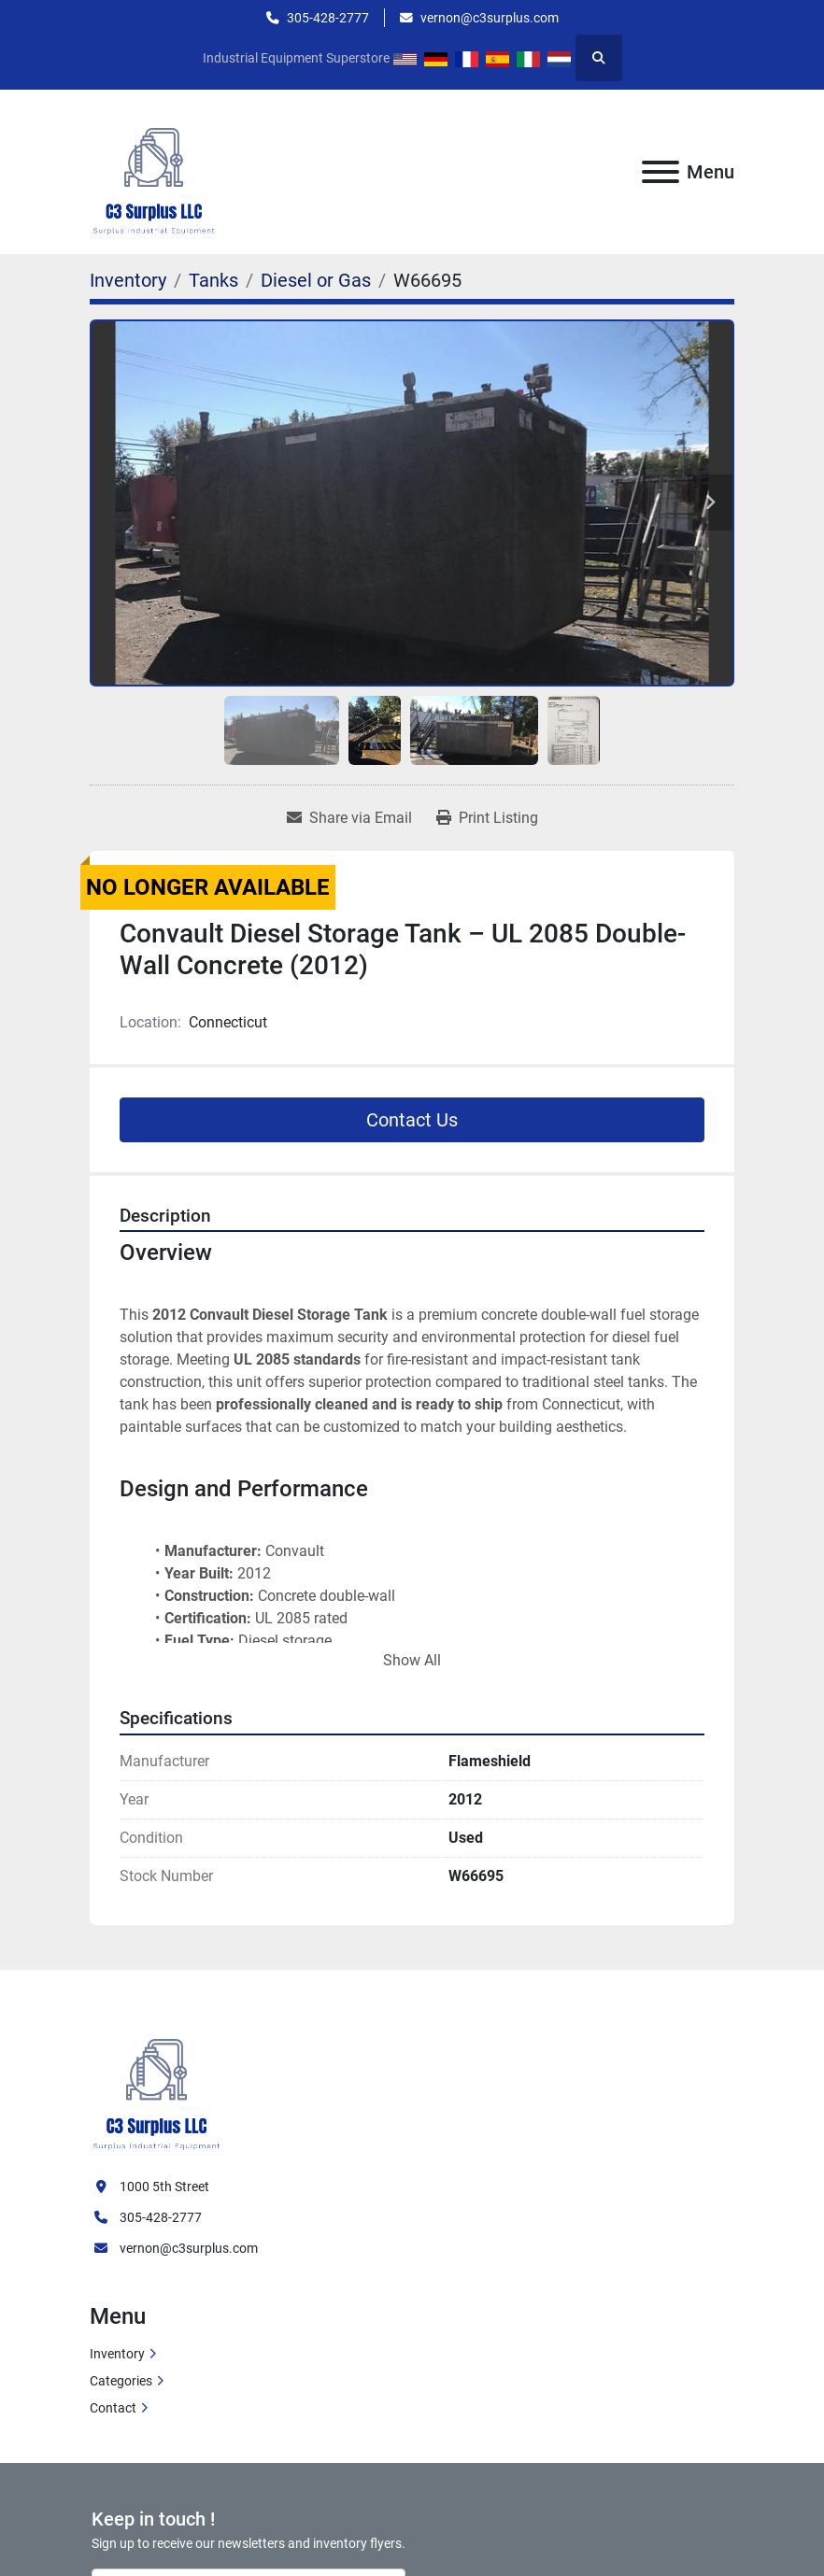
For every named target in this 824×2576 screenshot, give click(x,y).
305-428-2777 (328, 17)
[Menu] (660, 172)
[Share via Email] (349, 818)
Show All (412, 1660)
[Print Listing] (487, 818)
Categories (121, 2380)
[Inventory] (128, 280)
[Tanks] (213, 280)
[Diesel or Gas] (316, 280)
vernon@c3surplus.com (489, 17)
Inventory (117, 2353)
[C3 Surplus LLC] (157, 2082)
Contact (113, 2407)
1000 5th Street (164, 2186)
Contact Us (412, 1120)
